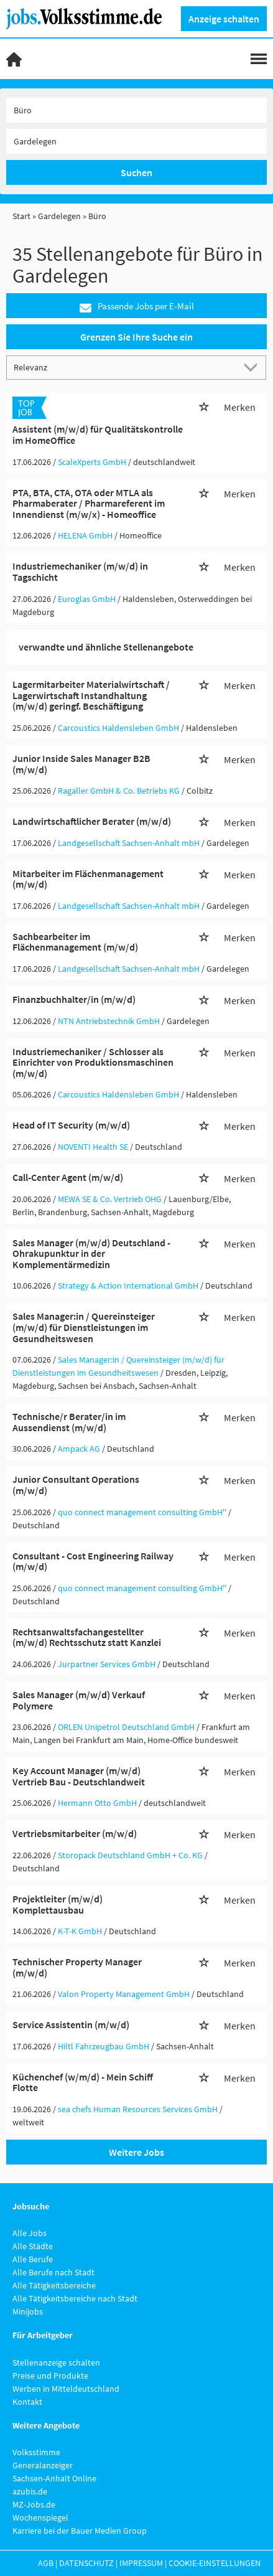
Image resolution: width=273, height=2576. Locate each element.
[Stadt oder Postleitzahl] (136, 141)
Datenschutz (86, 2563)
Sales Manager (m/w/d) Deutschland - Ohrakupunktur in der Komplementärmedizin (91, 1253)
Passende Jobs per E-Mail (137, 306)
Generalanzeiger (42, 2465)
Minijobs (27, 2311)
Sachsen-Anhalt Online (54, 2478)
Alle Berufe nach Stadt (53, 2272)
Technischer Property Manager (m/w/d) (77, 1967)
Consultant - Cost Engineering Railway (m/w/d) (93, 1561)
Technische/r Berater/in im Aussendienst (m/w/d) (69, 1422)
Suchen (136, 172)
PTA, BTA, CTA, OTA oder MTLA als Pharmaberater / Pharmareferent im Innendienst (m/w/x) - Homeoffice (88, 503)
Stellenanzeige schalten (56, 2362)
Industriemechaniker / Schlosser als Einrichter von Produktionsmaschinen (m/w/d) (93, 1062)
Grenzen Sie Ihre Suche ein (136, 337)
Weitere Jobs (136, 2152)
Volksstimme (36, 2452)
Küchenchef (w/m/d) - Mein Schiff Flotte (82, 2082)
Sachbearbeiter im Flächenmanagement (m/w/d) (75, 942)
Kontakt (27, 2401)
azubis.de (29, 2491)
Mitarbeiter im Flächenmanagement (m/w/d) (88, 879)
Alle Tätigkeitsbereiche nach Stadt (74, 2298)
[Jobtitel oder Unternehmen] (136, 110)
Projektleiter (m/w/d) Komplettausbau (57, 1904)
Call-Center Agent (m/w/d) (67, 1177)
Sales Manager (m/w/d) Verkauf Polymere (78, 1700)
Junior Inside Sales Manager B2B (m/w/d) (81, 764)
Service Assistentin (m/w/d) (70, 2024)
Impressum (141, 2563)
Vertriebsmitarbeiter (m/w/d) (74, 1833)
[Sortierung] (124, 367)
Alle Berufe (32, 2259)
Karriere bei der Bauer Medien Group (79, 2530)
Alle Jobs (29, 2233)
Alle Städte (32, 2246)
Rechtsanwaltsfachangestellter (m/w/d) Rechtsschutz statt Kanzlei (86, 1637)
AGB (45, 2563)
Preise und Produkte (50, 2375)
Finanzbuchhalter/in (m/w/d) (74, 999)
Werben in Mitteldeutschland (65, 2388)
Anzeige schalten (223, 18)
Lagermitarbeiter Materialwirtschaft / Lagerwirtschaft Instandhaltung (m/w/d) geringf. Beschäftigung (91, 695)
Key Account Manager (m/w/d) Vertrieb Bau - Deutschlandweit (78, 1776)
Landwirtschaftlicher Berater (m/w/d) (91, 821)
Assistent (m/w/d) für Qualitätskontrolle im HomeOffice (97, 434)
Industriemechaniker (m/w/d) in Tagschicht (80, 571)
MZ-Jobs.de (33, 2504)
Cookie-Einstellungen (215, 2563)
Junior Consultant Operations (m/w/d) (75, 1485)
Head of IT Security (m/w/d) (71, 1125)
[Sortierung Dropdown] (253, 367)
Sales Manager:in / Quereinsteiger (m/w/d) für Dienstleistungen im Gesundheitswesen (83, 1327)
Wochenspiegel (40, 2517)
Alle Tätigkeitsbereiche (54, 2285)
